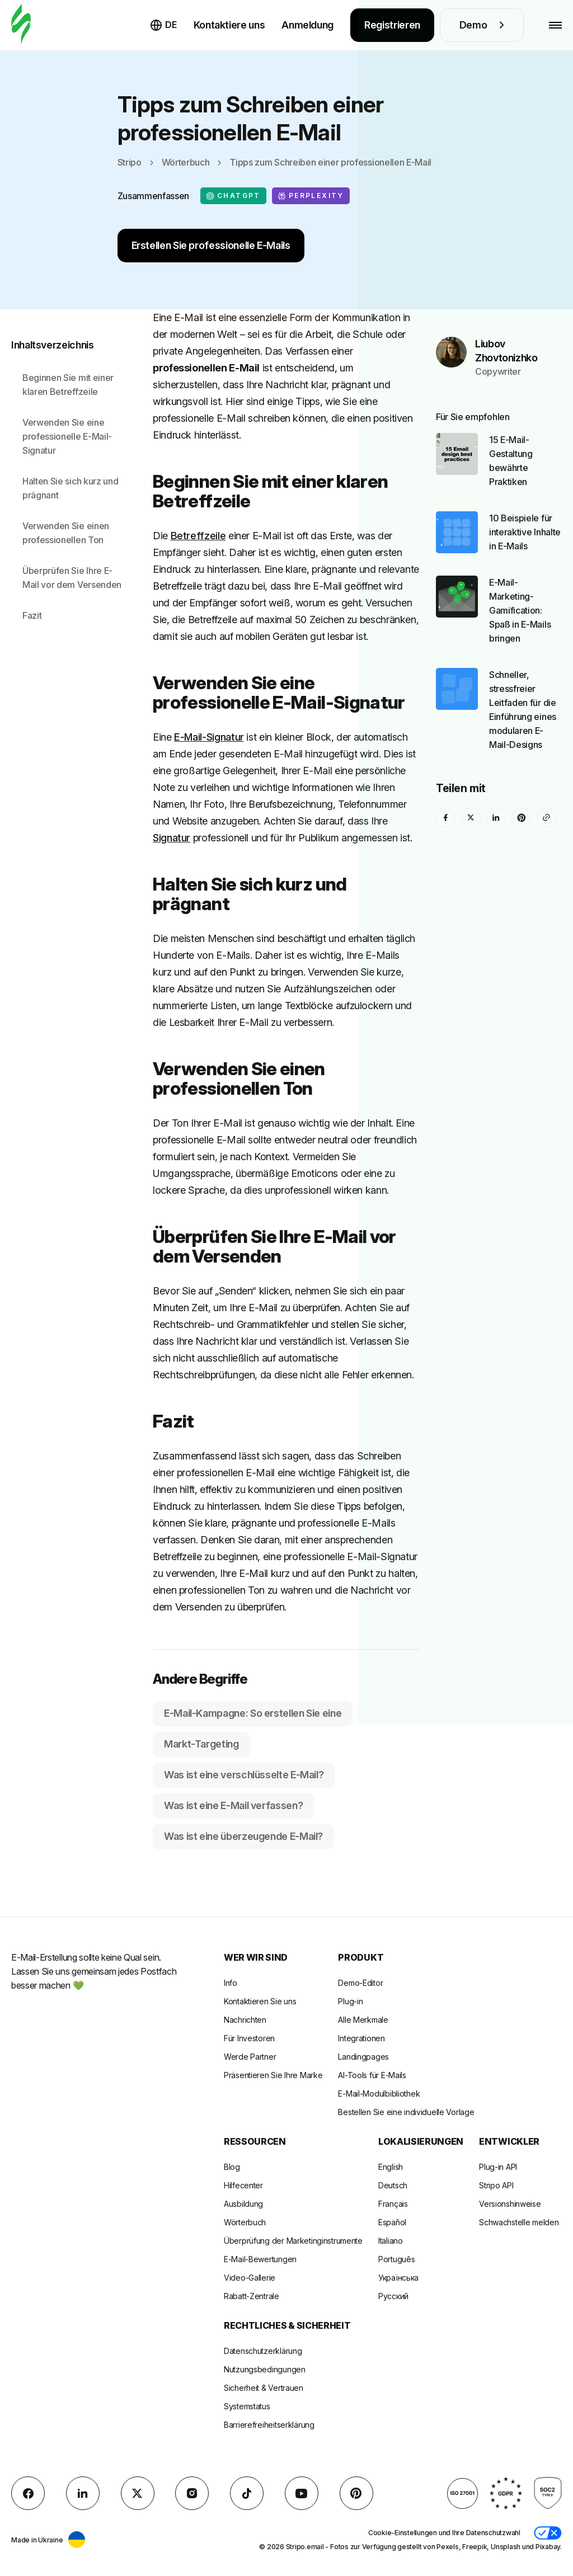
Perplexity (311, 195)
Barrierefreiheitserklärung (269, 2424)
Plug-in (350, 2001)
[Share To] (546, 790)
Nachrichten (245, 2019)
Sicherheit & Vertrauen (263, 2388)
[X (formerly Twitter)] (471, 790)
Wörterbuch (186, 162)
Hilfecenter (243, 2185)
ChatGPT (233, 195)
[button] (548, 2533)
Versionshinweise (510, 2203)
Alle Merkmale (363, 2019)
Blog (232, 2167)
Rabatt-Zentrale (251, 2296)
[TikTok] (247, 2493)
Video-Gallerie (249, 2277)
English (390, 2167)
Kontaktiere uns (229, 25)
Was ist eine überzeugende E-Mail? (243, 1836)
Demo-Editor (360, 1983)
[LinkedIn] (496, 790)
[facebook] (445, 790)
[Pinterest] (521, 790)
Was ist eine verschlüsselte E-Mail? (243, 1775)
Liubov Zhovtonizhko (506, 323)
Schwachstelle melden (518, 2222)
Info (230, 1983)
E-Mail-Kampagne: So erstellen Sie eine (252, 1713)
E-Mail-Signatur (209, 737)
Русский (393, 2296)
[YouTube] (301, 2493)
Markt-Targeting (201, 1744)
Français (393, 2203)
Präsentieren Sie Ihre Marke (273, 2075)
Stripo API (496, 2185)
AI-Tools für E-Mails (372, 2075)
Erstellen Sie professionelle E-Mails (210, 245)
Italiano (390, 2240)
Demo (482, 25)
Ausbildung (243, 2203)
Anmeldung (307, 25)
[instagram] (192, 2493)
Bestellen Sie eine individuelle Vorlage (406, 2112)
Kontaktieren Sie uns (260, 2001)
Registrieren (392, 25)
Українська (398, 2277)
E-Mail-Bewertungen (260, 2259)
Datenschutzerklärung (263, 2351)
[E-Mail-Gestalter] (21, 25)
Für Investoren (249, 2038)
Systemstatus (247, 2406)
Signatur (171, 838)
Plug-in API (498, 2167)
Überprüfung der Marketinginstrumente (293, 2240)
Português (396, 2259)
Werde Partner (250, 2056)
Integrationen (361, 2038)
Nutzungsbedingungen (265, 2369)
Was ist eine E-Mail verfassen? (233, 1805)
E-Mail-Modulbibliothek (379, 2093)
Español (392, 2222)
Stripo (130, 162)
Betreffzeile (198, 535)
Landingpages (363, 2056)
